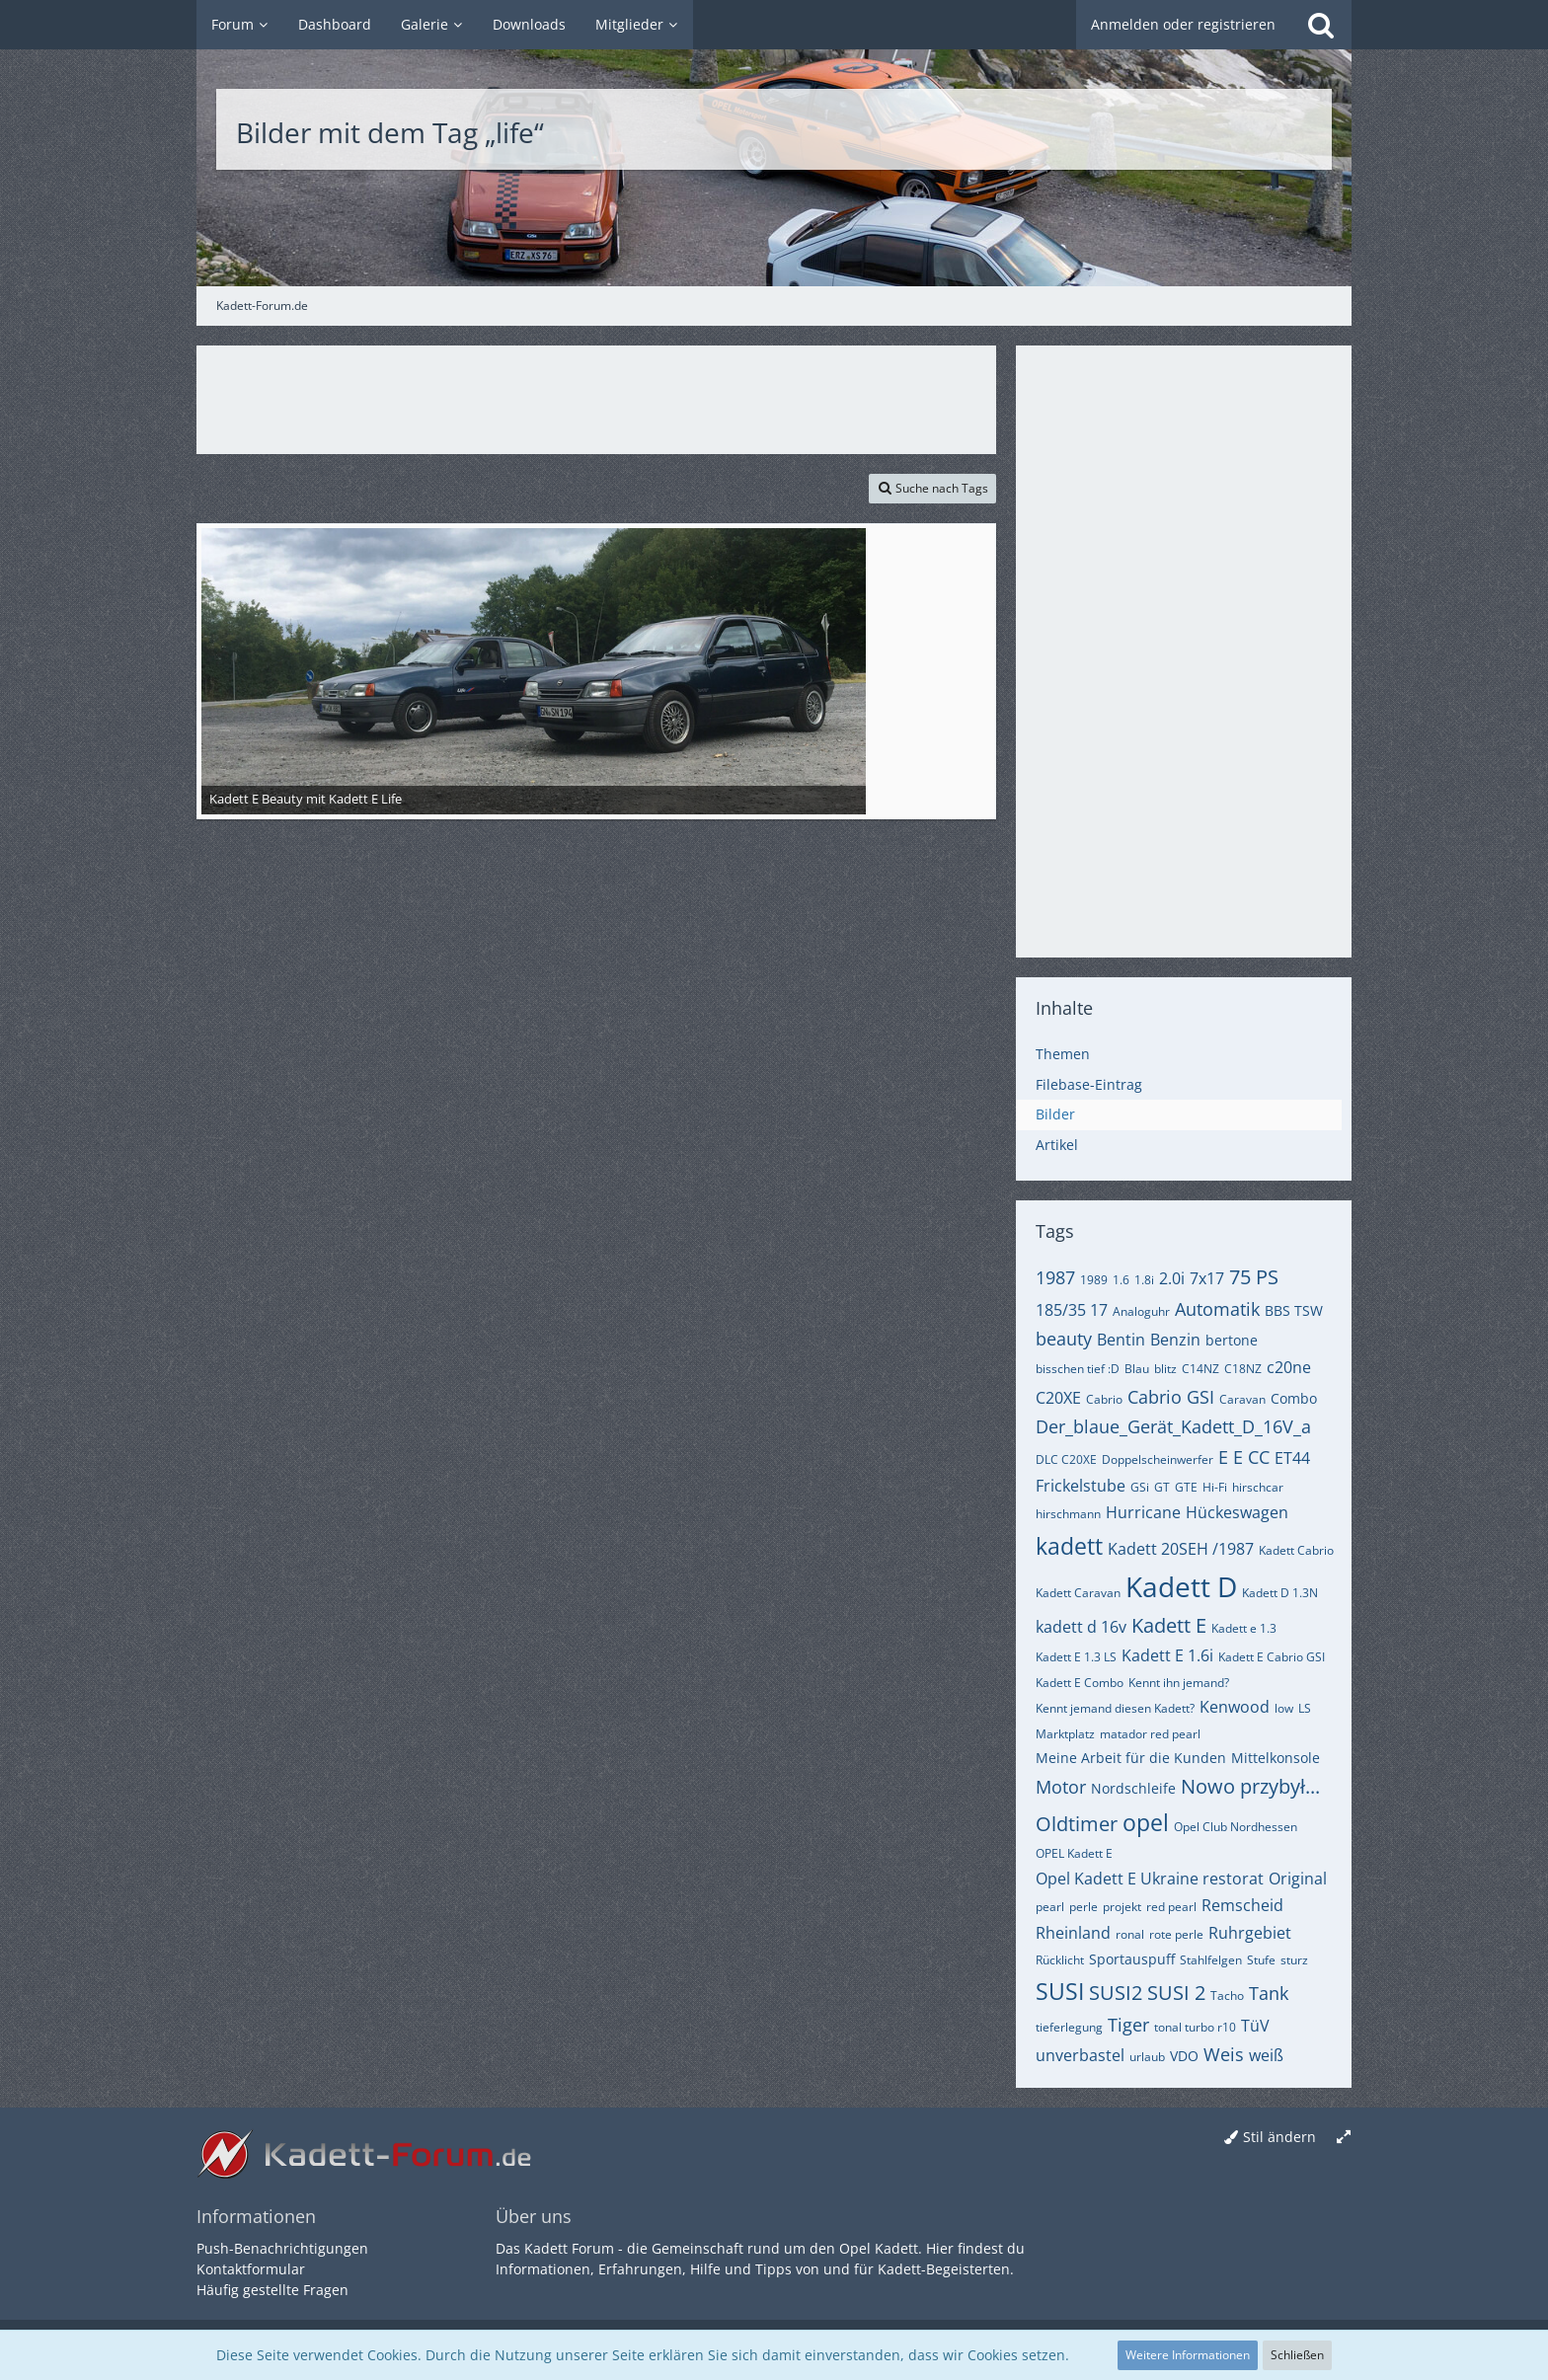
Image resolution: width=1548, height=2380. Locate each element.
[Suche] (1321, 24)
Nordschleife (1133, 1788)
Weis (1223, 2054)
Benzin (1175, 1339)
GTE (1186, 1487)
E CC (1251, 1457)
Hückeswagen (1237, 1512)
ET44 (1292, 1458)
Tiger (1128, 2024)
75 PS (1253, 1277)
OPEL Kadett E (1074, 1853)
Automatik (1217, 1309)
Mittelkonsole (1275, 1757)
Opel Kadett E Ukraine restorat (1150, 1878)
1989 (1094, 1279)
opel (1145, 1822)
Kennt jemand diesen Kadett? (1115, 1708)
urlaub (1147, 2056)
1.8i (1144, 1279)
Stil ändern (1279, 2136)
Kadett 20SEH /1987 (1181, 1549)
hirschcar (1257, 1487)
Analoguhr (1141, 1311)
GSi (1139, 1487)
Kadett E (1168, 1625)
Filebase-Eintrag (1089, 1084)
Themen (1063, 1053)
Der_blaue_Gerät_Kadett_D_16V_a (1173, 1426)
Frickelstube (1080, 1486)
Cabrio (1104, 1399)
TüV (1255, 2025)
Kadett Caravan (1078, 1592)
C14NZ (1200, 1368)
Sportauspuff (1132, 1959)
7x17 (1207, 1278)
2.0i (1172, 1278)
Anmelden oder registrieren (1183, 24)
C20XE (1058, 1398)
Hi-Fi (1214, 1487)
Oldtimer (1077, 1823)
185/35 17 (1072, 1310)
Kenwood (1235, 1707)
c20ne (1289, 1367)
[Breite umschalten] (1344, 2137)
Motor (1061, 1787)
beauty (1064, 1338)
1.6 (1121, 1279)
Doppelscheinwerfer (1157, 1459)
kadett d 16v (1081, 1627)
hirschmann (1068, 1513)
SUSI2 (1115, 1992)
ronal (1130, 1934)
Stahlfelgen (1211, 1960)
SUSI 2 (1176, 1992)
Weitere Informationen (1187, 2354)
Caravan (1242, 1399)
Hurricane (1143, 1512)
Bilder (1055, 1114)
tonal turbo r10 (1195, 2027)
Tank (1268, 1993)
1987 (1055, 1277)
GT (1162, 1487)
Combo (1294, 1398)
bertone (1231, 1340)
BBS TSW (1294, 1310)
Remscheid (1242, 1905)
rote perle (1176, 1934)
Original (1298, 1878)
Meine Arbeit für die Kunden (1131, 1757)
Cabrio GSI (1170, 1397)
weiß (1266, 2055)
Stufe (1261, 1960)
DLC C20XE (1066, 1459)
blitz (1165, 1368)
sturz (1294, 1960)
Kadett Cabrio (1296, 1550)
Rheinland (1073, 1933)
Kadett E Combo (1079, 1682)
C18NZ (1243, 1368)
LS (1304, 1708)
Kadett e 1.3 (1244, 1628)
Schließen (1297, 2354)
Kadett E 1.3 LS (1076, 1657)
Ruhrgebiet (1249, 1933)
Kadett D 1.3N (1280, 1592)
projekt (1122, 1906)
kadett (1069, 1546)
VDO (1184, 2055)
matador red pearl (1150, 1734)
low (1284, 1708)
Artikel (1057, 1144)
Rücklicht (1060, 1960)
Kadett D (1181, 1586)
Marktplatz (1065, 1734)
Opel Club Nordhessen (1235, 1826)
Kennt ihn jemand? (1178, 1682)
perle (1083, 1906)
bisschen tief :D (1078, 1368)
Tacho (1227, 1995)
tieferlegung (1069, 2027)
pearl (1050, 1906)
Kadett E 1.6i (1167, 1655)
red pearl (1171, 1906)
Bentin (1121, 1339)
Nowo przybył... (1250, 1786)
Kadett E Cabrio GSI (1271, 1657)
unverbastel (1080, 2055)
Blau (1136, 1368)
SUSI (1060, 1991)
